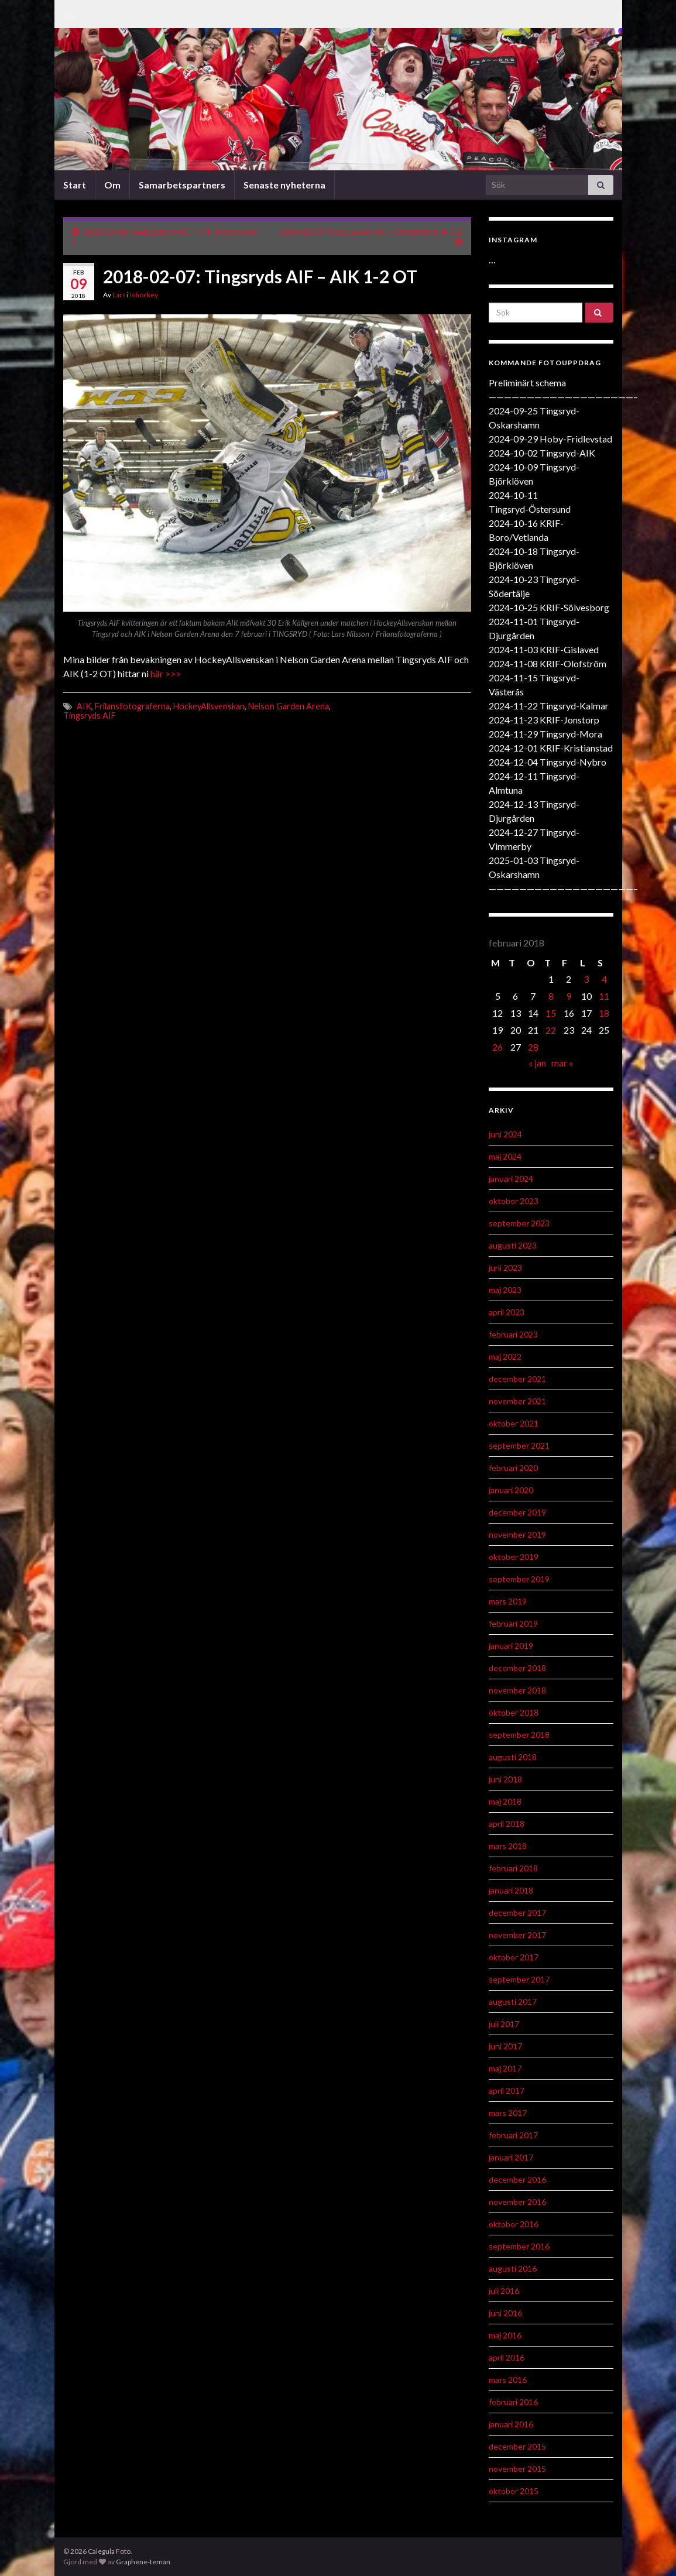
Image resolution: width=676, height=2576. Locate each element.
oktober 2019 (513, 1557)
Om (112, 184)
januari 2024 (511, 1179)
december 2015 (517, 2446)
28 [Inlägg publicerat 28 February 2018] (533, 1046)
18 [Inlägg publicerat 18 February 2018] (604, 1012)
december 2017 (517, 1913)
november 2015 (517, 2469)
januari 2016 (511, 2424)
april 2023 (506, 1312)
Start (74, 184)
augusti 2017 (513, 2001)
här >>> (165, 673)
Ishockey (144, 294)
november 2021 (517, 1401)
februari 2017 (513, 2135)
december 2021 (517, 1379)
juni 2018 (505, 1779)
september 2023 (519, 1223)
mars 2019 (508, 1601)
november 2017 (517, 1935)
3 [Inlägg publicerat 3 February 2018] (586, 979)
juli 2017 (504, 2024)
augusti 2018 (513, 1757)
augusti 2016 (513, 2268)
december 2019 (517, 1512)
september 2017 (519, 1979)
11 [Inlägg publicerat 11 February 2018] (604, 995)
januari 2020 (511, 1490)
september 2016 (519, 2246)
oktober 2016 (513, 2224)
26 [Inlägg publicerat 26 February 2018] (497, 1046)
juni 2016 (505, 2313)
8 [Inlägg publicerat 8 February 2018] (551, 995)
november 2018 (517, 1690)
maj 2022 (505, 1356)
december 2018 (517, 1668)
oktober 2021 (513, 1423)
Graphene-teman (143, 2561)
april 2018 (506, 1824)
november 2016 (517, 2202)
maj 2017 (505, 2068)
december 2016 (517, 2179)
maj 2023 (505, 1290)
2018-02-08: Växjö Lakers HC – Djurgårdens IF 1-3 (371, 231)
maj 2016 (505, 2335)
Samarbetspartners (182, 184)
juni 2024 (505, 1134)
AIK (84, 706)
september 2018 (519, 1735)
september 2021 (519, 1445)
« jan (537, 1062)
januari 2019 (511, 1646)
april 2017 (506, 2090)
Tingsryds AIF (89, 716)
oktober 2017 (513, 1957)
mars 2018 (508, 1846)
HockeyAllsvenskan (209, 706)
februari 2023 (513, 1334)
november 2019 (517, 1534)
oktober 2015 (513, 2491)
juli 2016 (504, 2291)
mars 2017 (508, 2113)
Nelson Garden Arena (288, 706)
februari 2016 (513, 2402)
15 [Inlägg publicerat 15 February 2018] (550, 1012)
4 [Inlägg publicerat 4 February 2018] (604, 979)
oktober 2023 (513, 1201)
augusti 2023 (513, 1245)
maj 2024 (505, 1156)
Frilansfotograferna (132, 706)
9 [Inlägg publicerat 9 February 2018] (568, 995)
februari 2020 (513, 1468)
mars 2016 (508, 2380)
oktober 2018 (513, 1712)
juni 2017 (505, 2046)
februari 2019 (513, 1623)
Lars (119, 294)
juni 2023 (505, 1267)
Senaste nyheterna (284, 184)
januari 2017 (511, 2157)
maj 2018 (505, 1801)
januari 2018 (511, 1890)
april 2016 (506, 2357)
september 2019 (519, 1579)
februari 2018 (513, 1868)
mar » (562, 1062)
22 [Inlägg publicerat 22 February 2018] (550, 1029)
